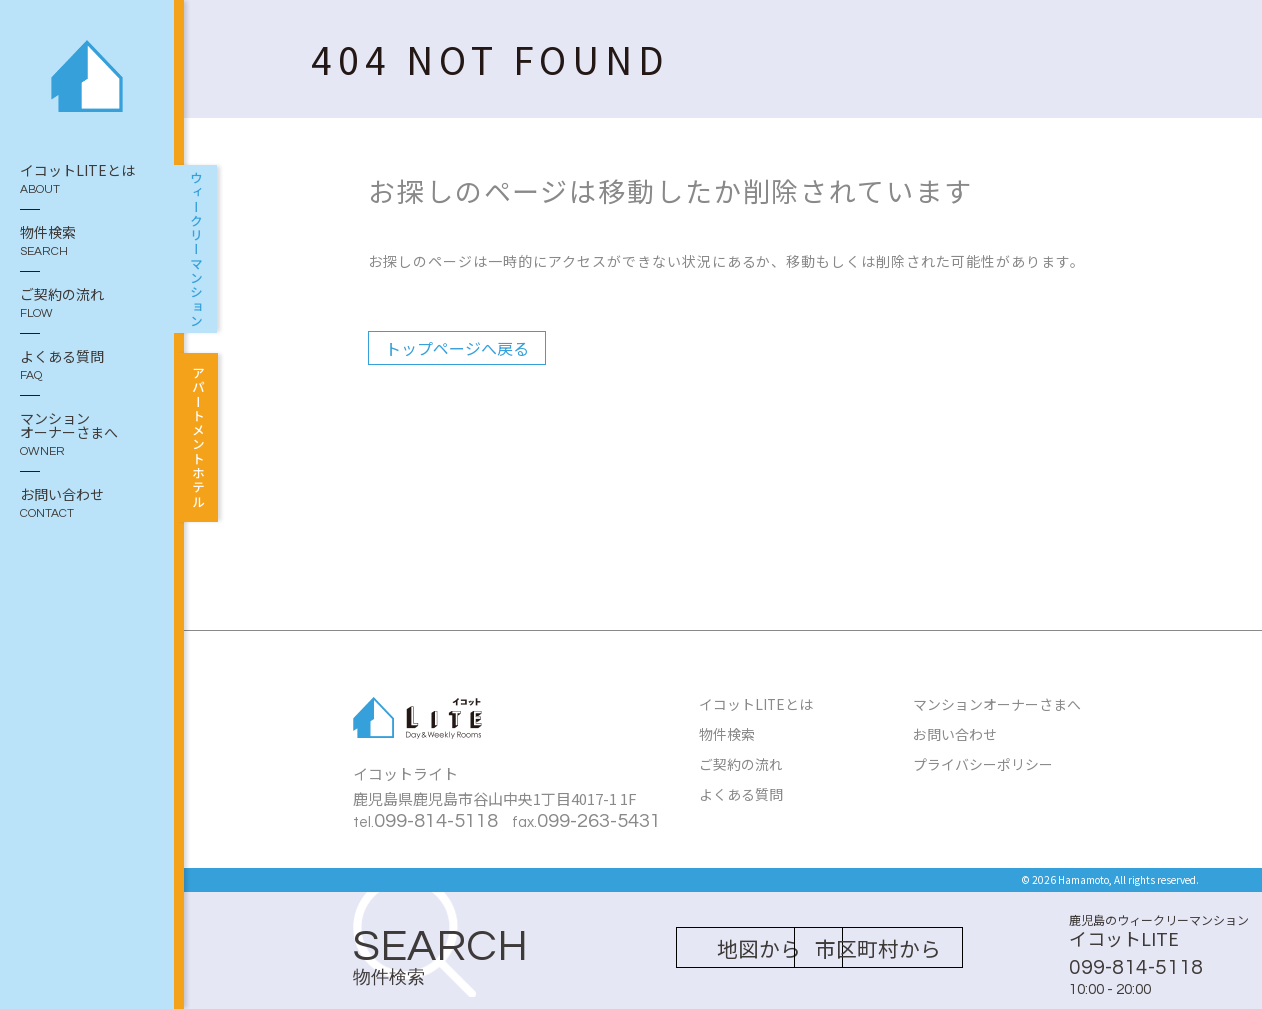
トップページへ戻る (457, 348)
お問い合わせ (87, 504)
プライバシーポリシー (983, 762)
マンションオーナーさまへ (997, 704)
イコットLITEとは (87, 180)
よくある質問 (87, 366)
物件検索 (87, 242)
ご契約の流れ (87, 304)
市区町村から (901, 948)
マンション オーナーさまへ (87, 435)
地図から (697, 948)
